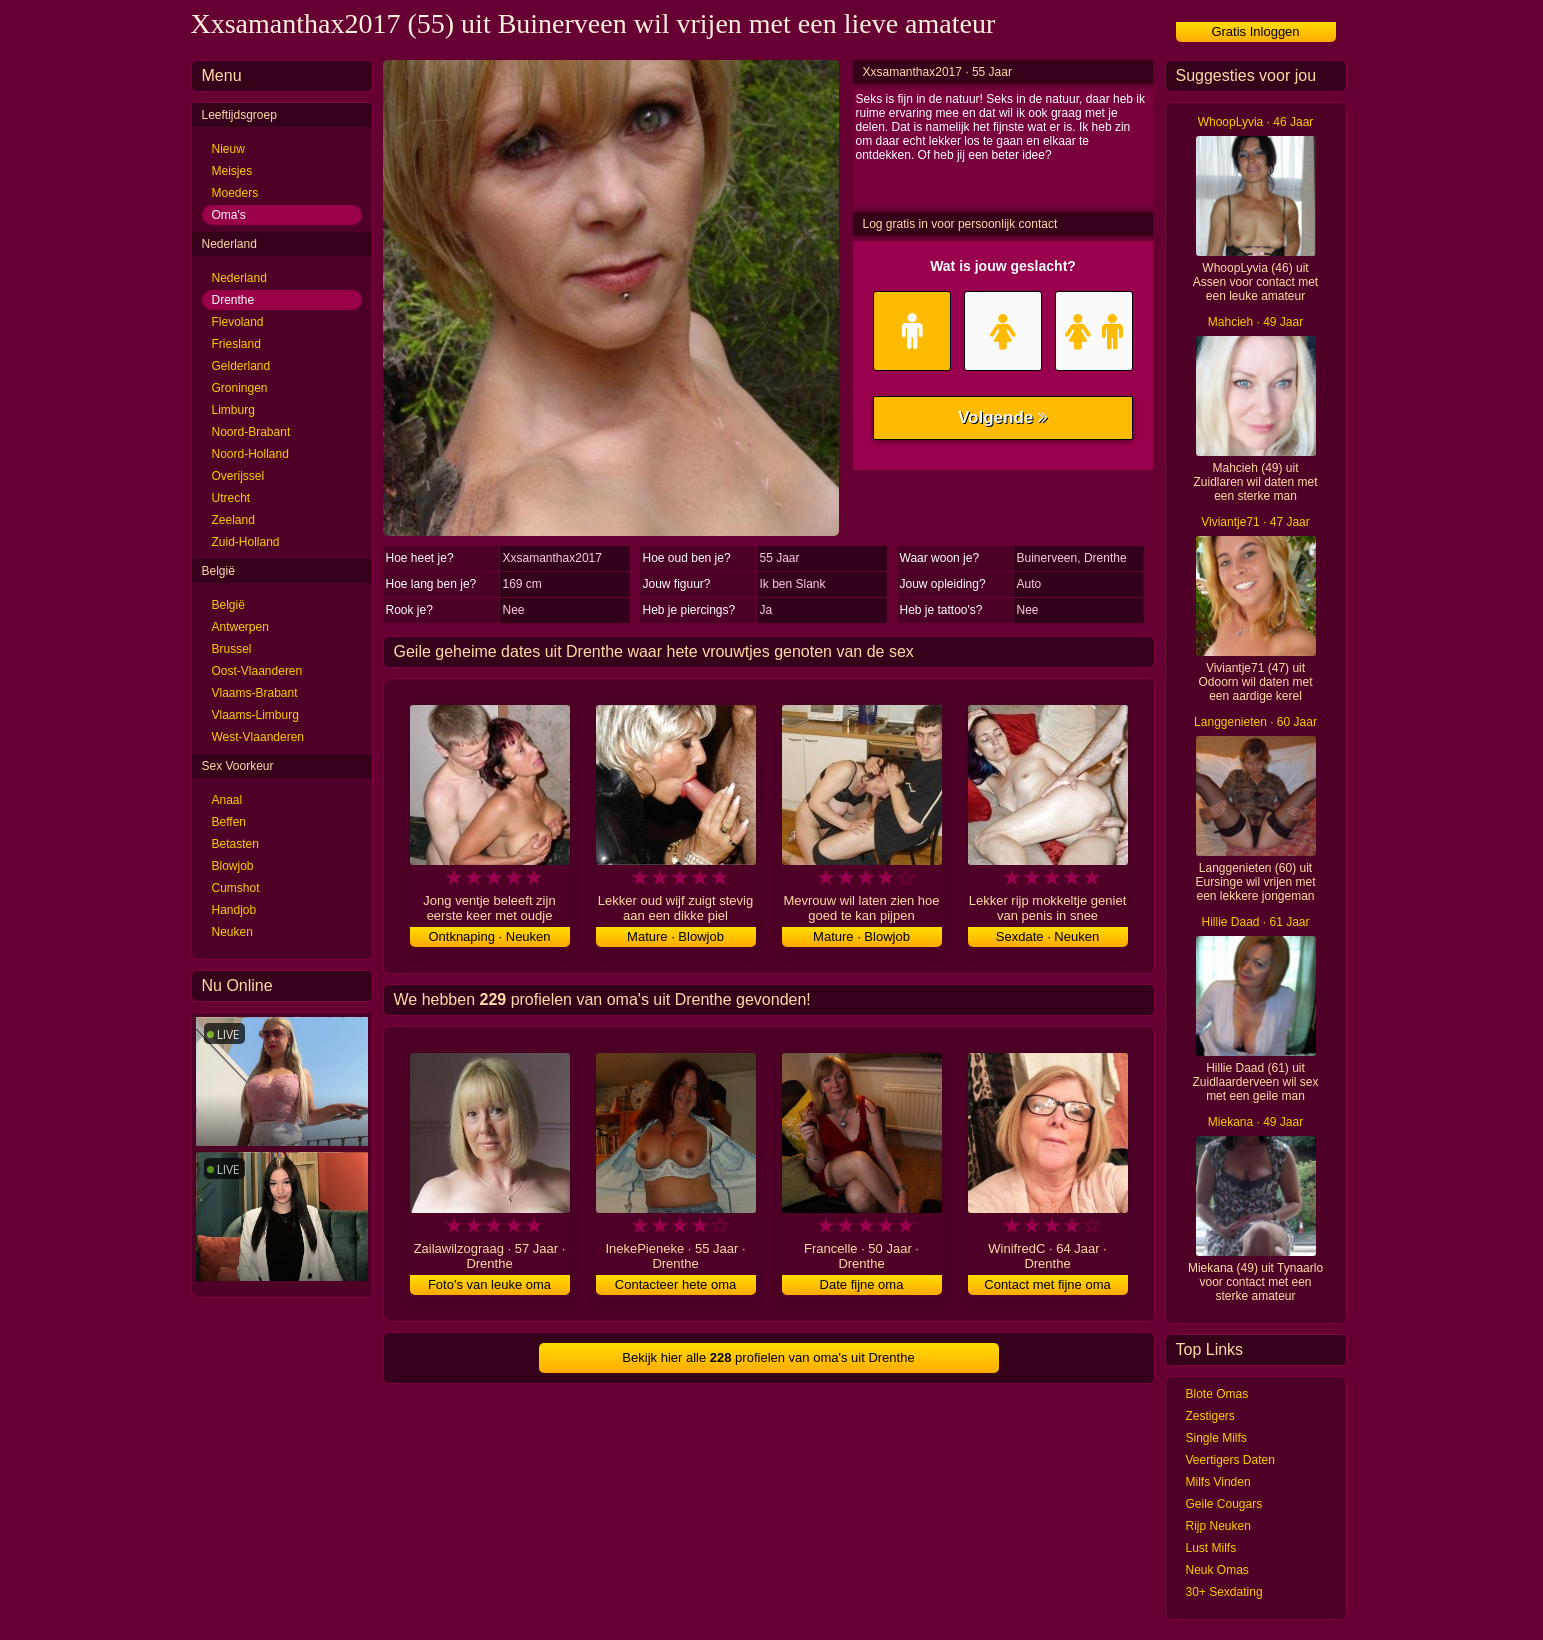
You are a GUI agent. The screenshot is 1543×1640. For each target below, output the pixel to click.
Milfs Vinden (1218, 1482)
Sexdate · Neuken (1047, 936)
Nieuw (228, 149)
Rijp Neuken (1218, 1526)
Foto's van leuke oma (489, 1284)
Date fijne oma (862, 1284)
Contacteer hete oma (675, 1284)
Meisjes (232, 171)
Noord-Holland (250, 454)
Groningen (240, 388)
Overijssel (238, 476)
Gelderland (241, 366)
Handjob (234, 910)
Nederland (239, 278)
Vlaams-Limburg (255, 715)
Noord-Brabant (251, 432)
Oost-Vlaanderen (257, 671)
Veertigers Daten (1230, 1460)
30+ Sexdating (1224, 1592)
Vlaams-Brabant (255, 693)
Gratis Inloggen (1255, 31)
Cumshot (236, 888)
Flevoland (238, 322)
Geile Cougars (1224, 1504)
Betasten (235, 844)
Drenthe (233, 300)
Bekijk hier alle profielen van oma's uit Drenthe (768, 1357)
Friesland (236, 344)
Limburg (233, 410)
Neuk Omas (1217, 1570)
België (228, 605)
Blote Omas (1217, 1394)
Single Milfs (1216, 1438)
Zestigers (1210, 1416)
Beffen (229, 822)
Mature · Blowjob (675, 936)
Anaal (227, 800)
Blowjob (233, 866)
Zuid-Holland (246, 542)
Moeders (235, 193)
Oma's (229, 215)
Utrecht (231, 498)
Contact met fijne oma (1047, 1284)
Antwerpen (240, 627)
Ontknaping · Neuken (489, 936)
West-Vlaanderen (258, 737)
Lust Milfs (1211, 1548)
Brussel (232, 649)
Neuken (232, 932)
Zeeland (233, 520)
